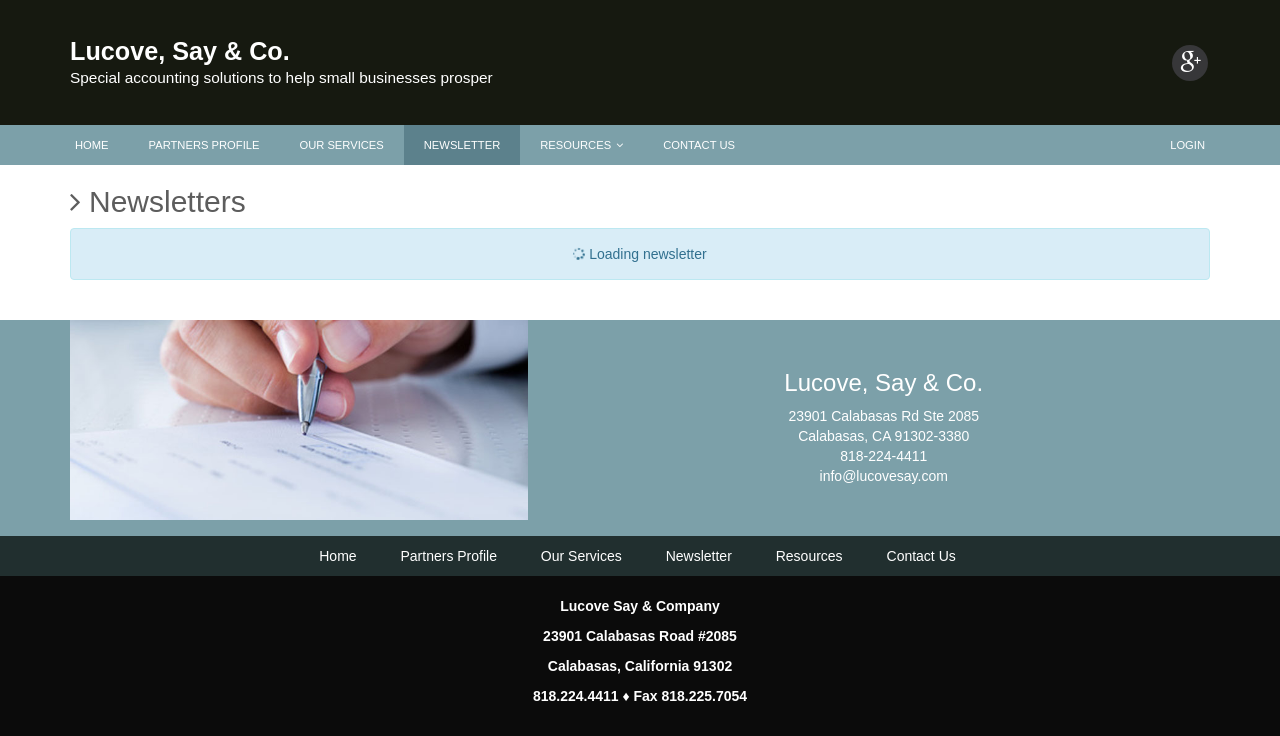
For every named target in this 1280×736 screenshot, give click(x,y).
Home (92, 145)
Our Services (341, 145)
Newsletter (462, 145)
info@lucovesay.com (884, 476)
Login (1187, 145)
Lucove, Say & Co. (180, 51)
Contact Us (699, 145)
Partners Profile (204, 145)
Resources (581, 145)
